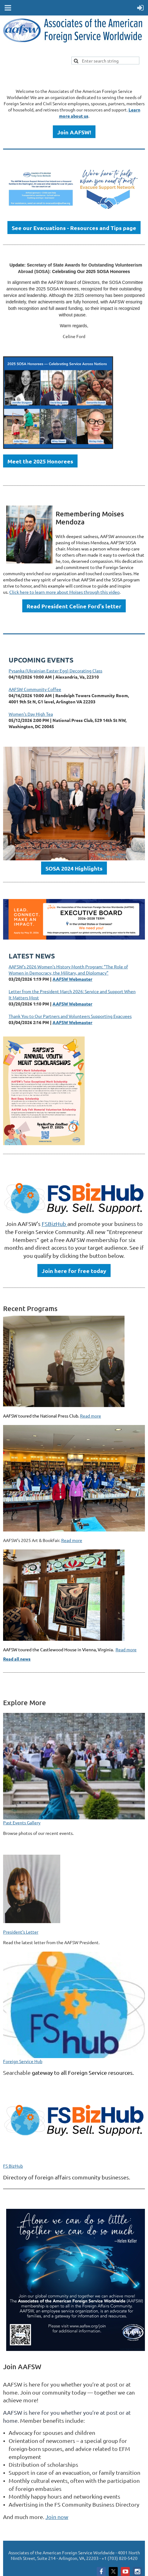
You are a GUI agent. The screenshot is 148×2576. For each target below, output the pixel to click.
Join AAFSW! (74, 132)
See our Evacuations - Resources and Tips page (74, 227)
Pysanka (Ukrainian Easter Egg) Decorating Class (55, 670)
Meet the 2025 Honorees (40, 461)
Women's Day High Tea (31, 714)
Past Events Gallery (21, 1822)
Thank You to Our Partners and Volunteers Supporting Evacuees (70, 1016)
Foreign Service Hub (22, 2061)
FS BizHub (13, 2166)
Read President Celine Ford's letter (74, 606)
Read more (90, 1415)
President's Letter (20, 1932)
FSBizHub (54, 1223)
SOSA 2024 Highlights (74, 868)
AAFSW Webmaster (72, 979)
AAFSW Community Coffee (35, 689)
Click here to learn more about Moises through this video (64, 592)
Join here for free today (74, 1270)
